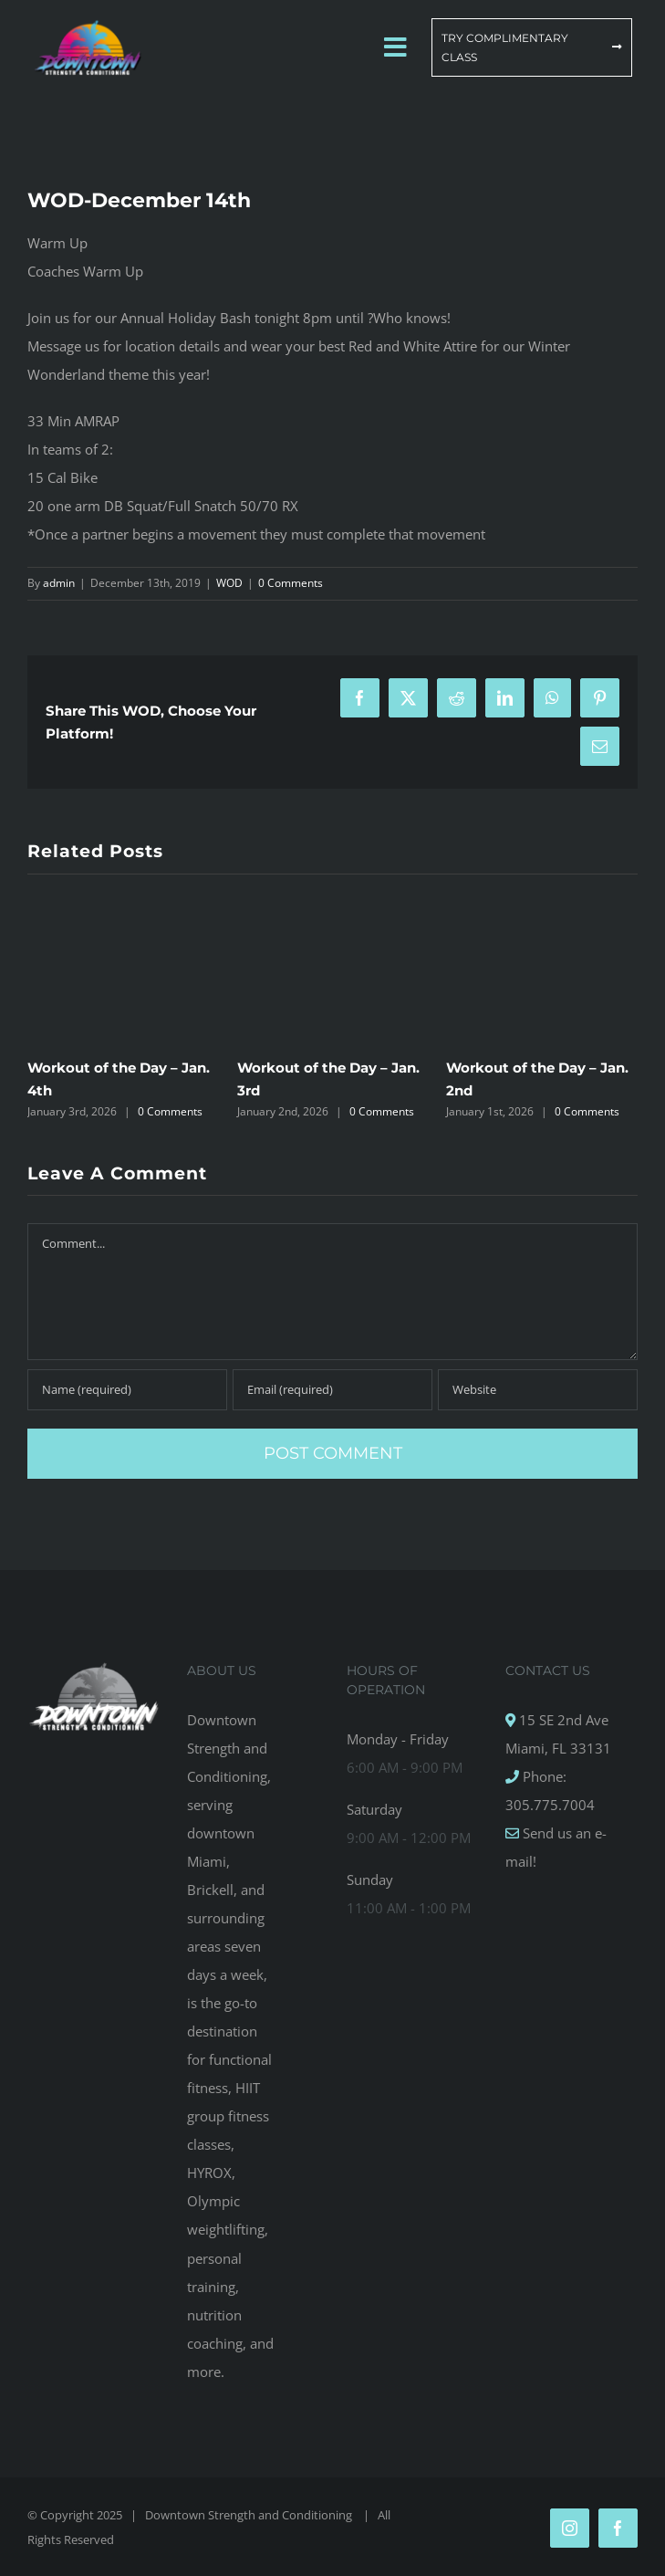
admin (59, 583)
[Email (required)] (332, 1389)
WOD (229, 583)
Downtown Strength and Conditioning (250, 2515)
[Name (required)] (127, 1389)
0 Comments (290, 583)
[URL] (538, 1389)
